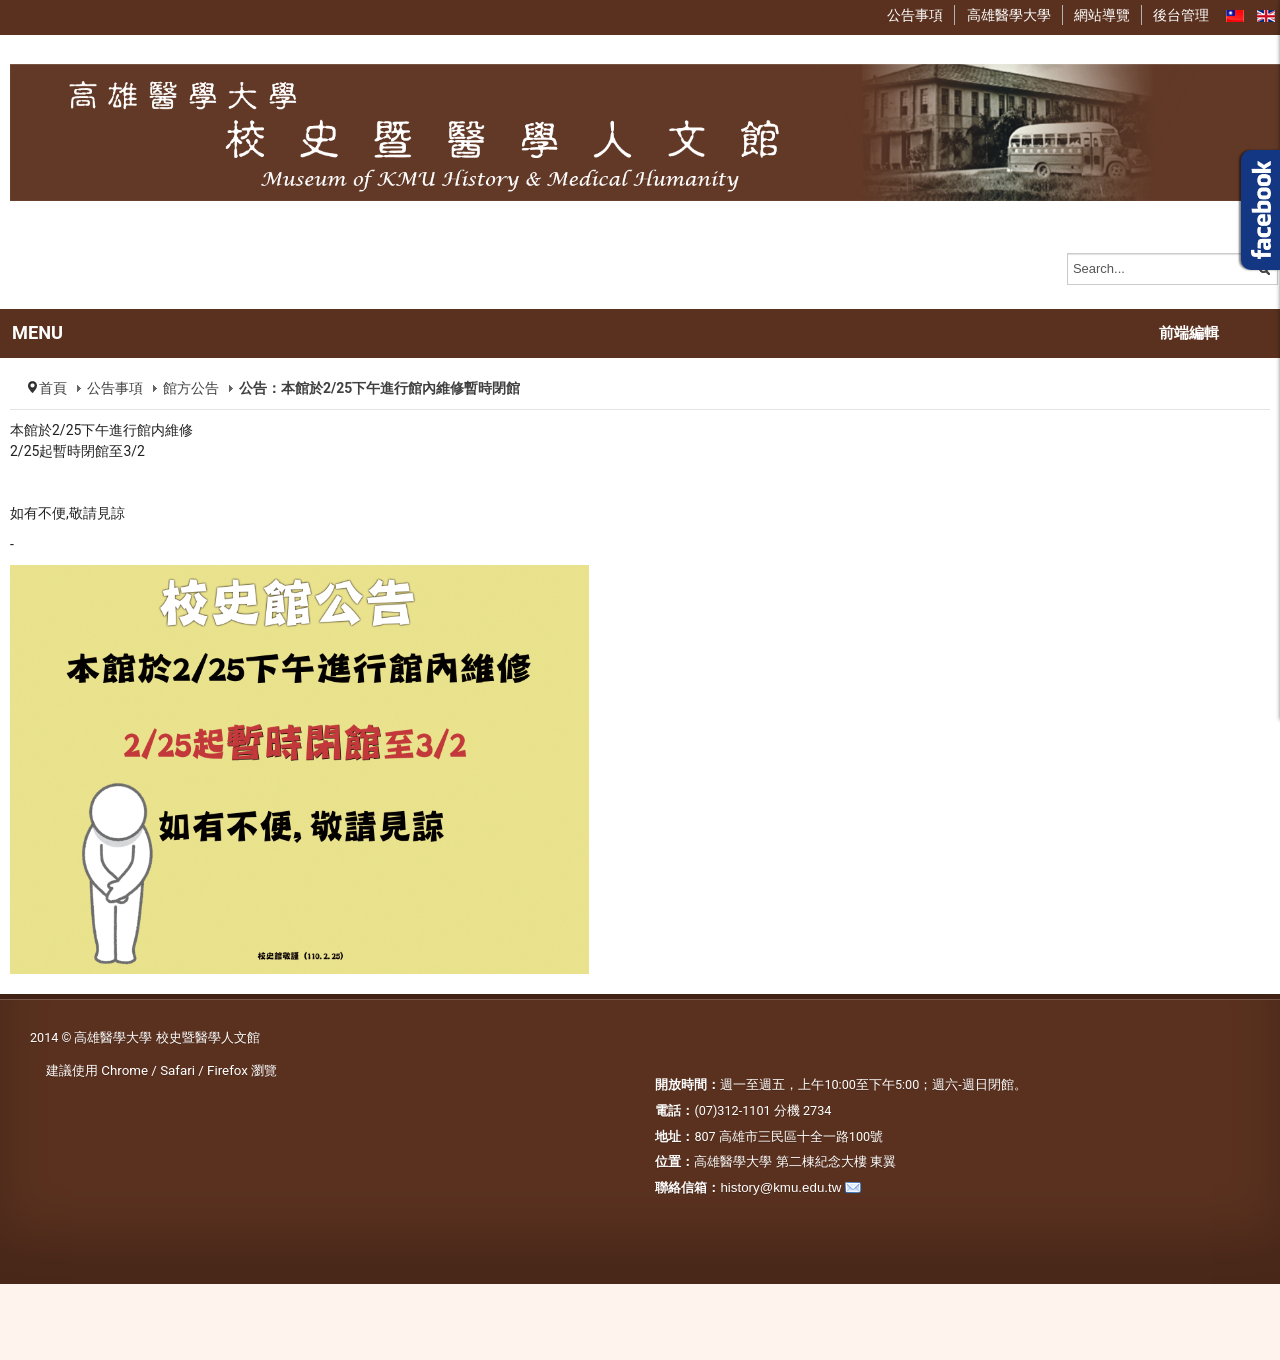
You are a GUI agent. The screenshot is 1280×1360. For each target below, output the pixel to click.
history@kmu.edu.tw (780, 1187)
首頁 (53, 388)
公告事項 (115, 388)
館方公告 (191, 388)
